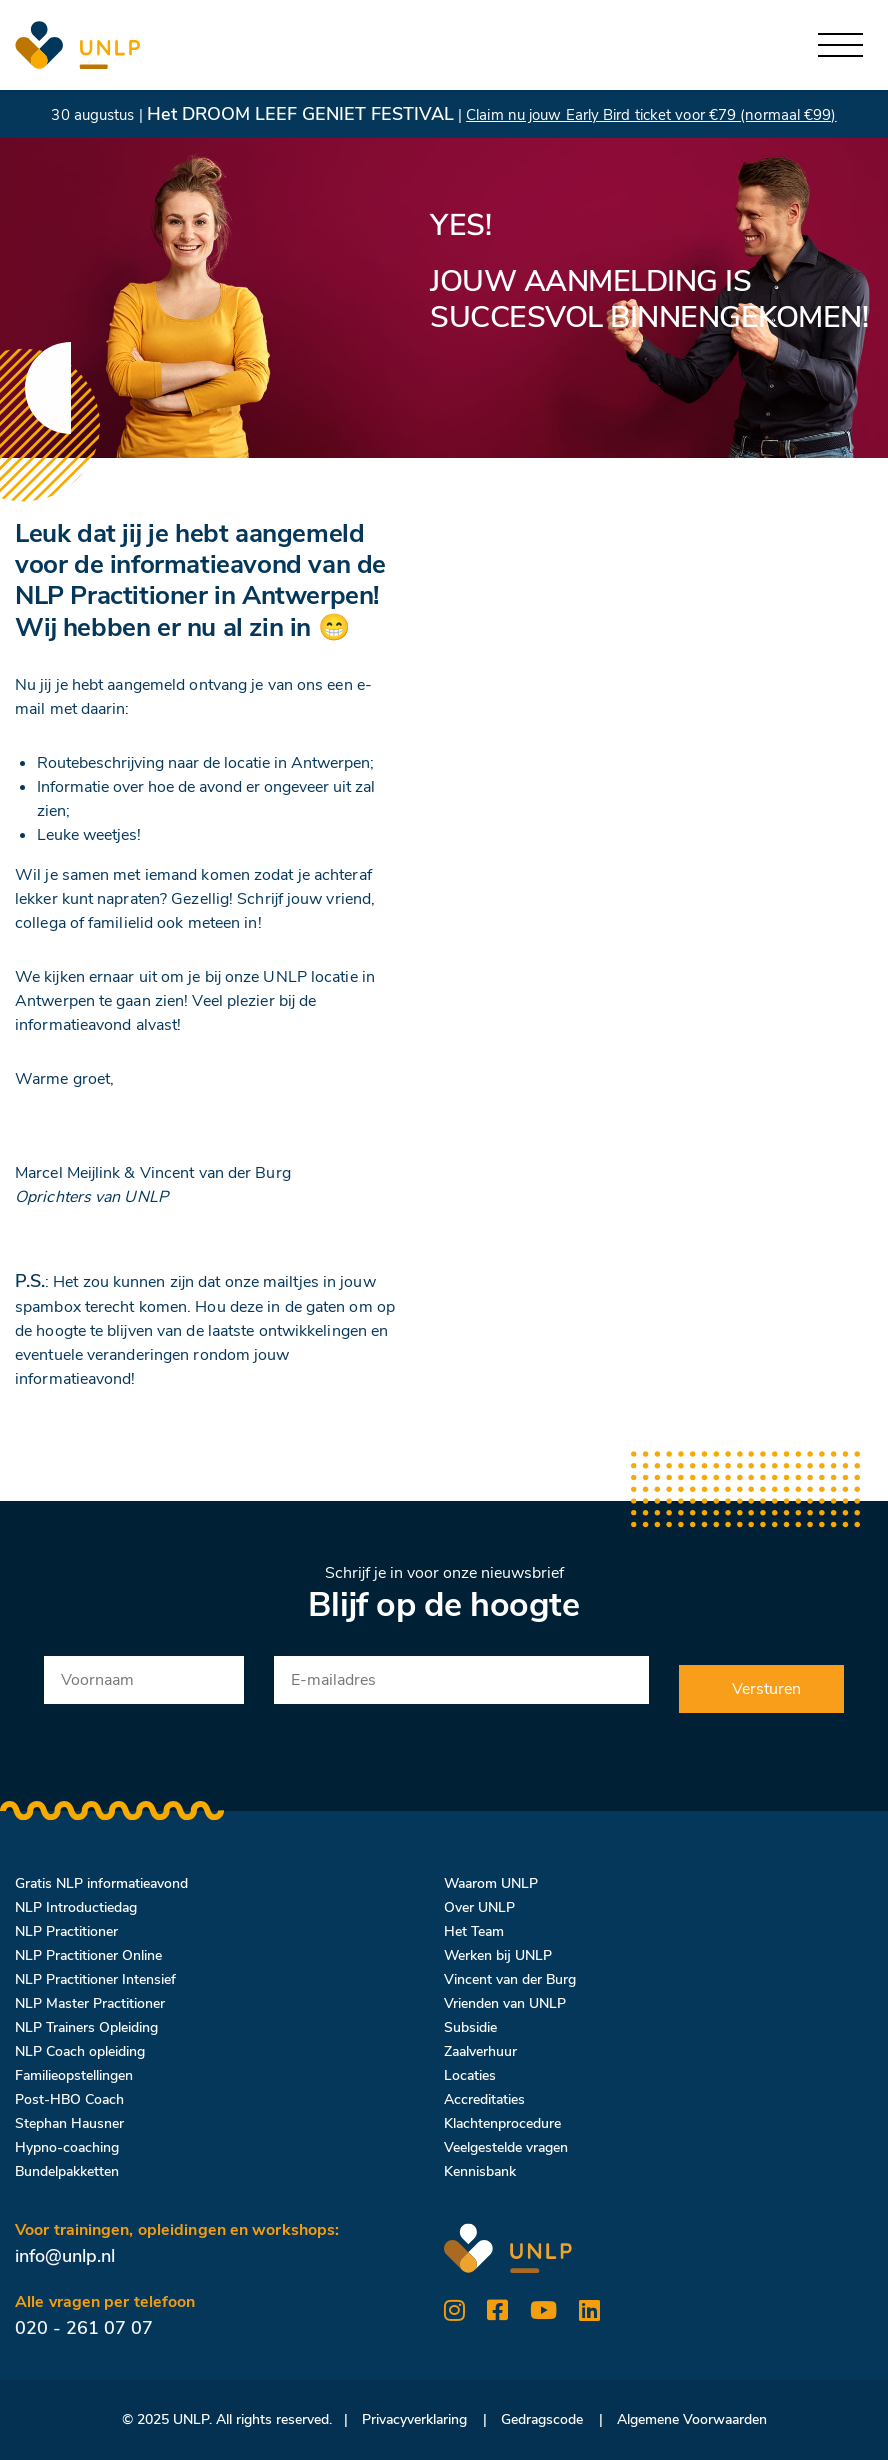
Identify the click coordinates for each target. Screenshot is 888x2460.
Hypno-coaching (67, 2147)
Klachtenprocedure (502, 2123)
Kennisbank (480, 2171)
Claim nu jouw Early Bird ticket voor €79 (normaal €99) (651, 115)
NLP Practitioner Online (88, 1955)
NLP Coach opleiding (80, 2051)
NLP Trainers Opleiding (86, 2027)
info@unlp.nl (65, 2256)
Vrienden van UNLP (505, 2003)
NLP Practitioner (66, 1931)
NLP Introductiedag (76, 1907)
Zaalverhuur (480, 2051)
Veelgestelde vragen (506, 2147)
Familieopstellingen (74, 2075)
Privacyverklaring (414, 2419)
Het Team (474, 1931)
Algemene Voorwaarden (692, 2419)
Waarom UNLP (491, 1883)
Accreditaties (484, 2099)
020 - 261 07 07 (84, 2328)
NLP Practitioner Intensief (95, 1979)
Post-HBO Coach (69, 2099)
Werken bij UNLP (498, 1955)
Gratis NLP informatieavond (101, 1883)
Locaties (470, 2075)
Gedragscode (542, 2419)
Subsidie (470, 2027)
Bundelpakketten (67, 2171)
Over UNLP (479, 1907)
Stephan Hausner (69, 2123)
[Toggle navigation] (840, 45)
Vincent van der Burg (510, 1979)
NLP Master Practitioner (90, 2003)
